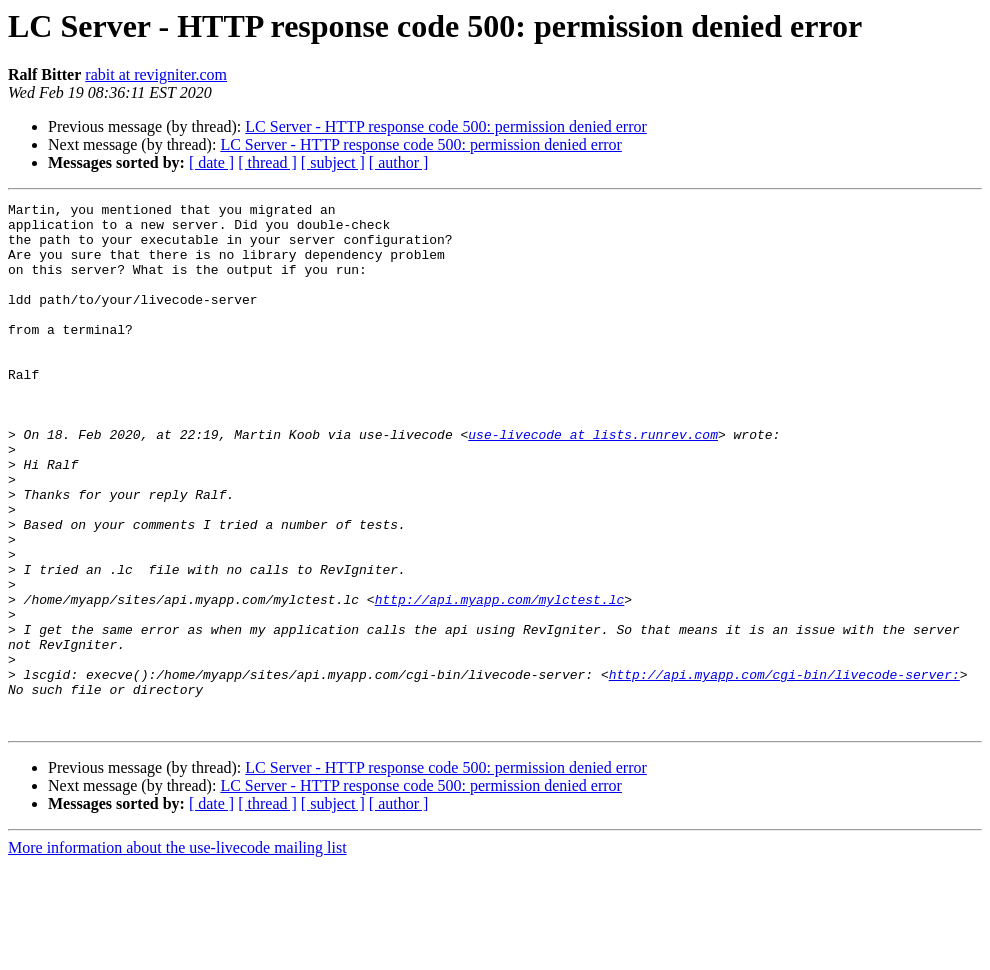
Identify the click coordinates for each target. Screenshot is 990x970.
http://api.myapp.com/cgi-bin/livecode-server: (784, 770)
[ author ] (399, 162)
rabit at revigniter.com (156, 74)
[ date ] (211, 162)
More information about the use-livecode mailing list (177, 952)
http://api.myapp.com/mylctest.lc (500, 680)
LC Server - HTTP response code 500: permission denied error (446, 126)
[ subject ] (333, 162)
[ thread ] (267, 162)
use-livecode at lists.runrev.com (593, 482)
